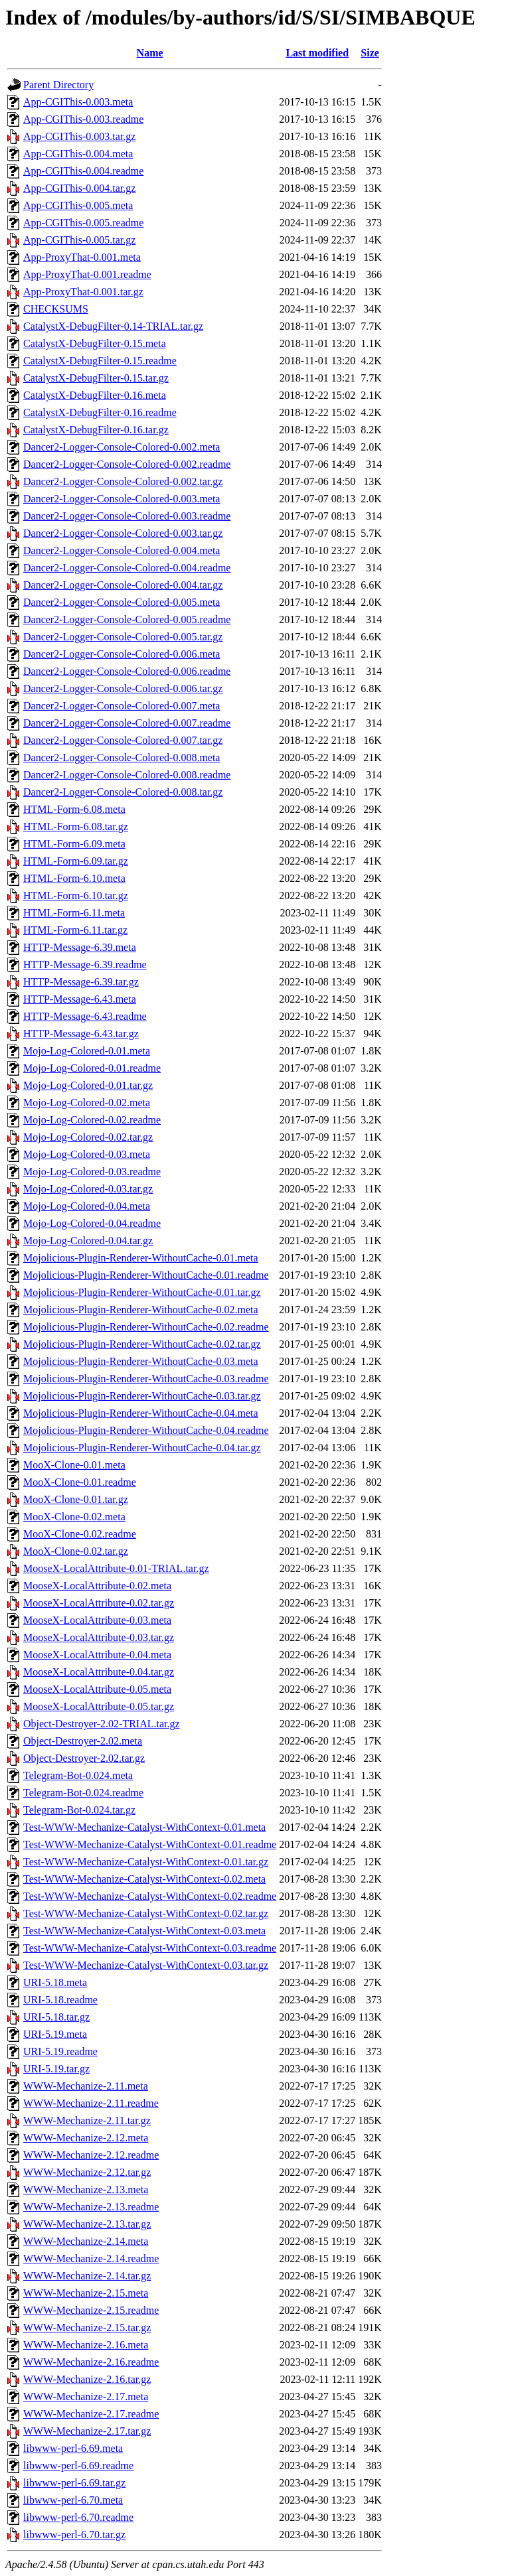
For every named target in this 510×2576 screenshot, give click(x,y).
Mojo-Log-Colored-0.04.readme (92, 1223)
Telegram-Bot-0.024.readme (83, 1792)
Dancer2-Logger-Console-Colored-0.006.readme (126, 671)
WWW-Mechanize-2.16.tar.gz (87, 2379)
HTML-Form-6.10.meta (74, 878)
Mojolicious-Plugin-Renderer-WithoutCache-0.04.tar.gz (142, 1447)
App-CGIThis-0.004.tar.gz (79, 188)
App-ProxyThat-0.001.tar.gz (83, 291)
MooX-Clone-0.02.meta (74, 1516)
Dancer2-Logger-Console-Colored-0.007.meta (121, 705)
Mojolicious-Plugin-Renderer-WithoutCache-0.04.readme (146, 1430)
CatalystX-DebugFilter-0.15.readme (100, 360)
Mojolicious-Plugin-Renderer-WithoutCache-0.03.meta (140, 1361)
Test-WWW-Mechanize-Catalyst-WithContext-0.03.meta (144, 1930)
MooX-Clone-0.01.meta (74, 1464)
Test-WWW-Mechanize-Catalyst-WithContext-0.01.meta (144, 1827)
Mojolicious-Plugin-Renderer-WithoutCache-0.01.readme (146, 1275)
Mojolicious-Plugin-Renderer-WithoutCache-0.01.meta (140, 1257)
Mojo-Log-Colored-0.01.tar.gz (88, 1085)
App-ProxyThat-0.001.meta (82, 257)
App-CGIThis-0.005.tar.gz (79, 240)
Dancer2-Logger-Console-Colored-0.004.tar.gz (122, 585)
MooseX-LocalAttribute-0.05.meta (97, 1689)
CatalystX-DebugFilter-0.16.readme (100, 412)
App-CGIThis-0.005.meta (78, 205)
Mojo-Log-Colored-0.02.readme (92, 1119)
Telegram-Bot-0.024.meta (78, 1775)
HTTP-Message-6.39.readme (85, 964)
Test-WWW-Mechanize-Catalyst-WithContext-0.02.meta (144, 1879)
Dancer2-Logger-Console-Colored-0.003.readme (126, 516)
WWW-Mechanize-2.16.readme (91, 2362)
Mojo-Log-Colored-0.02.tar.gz (88, 1137)
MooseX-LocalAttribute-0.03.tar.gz (98, 1637)
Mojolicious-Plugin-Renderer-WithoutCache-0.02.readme (146, 1326)
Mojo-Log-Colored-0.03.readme (92, 1171)
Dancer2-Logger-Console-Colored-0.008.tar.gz (122, 792)
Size (370, 52)
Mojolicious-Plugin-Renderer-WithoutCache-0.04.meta (140, 1413)
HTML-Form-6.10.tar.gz (75, 895)
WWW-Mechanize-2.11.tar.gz (87, 2120)
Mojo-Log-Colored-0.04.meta (86, 1206)
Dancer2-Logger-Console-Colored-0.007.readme (126, 723)
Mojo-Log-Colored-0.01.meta (86, 1050)
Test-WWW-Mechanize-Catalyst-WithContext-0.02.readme (149, 1896)
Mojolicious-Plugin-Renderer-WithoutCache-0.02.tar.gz (142, 1344)
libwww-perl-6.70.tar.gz (74, 2534)
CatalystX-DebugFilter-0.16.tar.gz (96, 429)
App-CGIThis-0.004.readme (83, 171)
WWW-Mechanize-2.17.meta (85, 2396)
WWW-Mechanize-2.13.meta (85, 2189)
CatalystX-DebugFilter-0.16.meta (94, 395)
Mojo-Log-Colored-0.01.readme (92, 1068)
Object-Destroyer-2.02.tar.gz (84, 1758)
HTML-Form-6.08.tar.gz (75, 826)
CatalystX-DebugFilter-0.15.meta (94, 343)
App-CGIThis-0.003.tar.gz (79, 136)
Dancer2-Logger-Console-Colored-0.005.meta (121, 602)
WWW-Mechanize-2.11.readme (91, 2103)
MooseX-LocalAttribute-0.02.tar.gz (98, 1603)
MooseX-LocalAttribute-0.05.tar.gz (98, 1706)
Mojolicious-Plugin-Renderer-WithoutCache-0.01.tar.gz (142, 1292)
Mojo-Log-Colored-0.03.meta (86, 1154)
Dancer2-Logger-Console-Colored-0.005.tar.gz (122, 636)
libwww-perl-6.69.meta (73, 2448)
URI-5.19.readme (60, 2051)
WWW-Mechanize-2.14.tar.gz (87, 2275)
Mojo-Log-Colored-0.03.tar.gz (88, 1188)
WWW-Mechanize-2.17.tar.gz (87, 2431)
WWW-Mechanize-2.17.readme (91, 2413)
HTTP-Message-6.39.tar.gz (81, 981)
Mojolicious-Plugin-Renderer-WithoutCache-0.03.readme (146, 1378)
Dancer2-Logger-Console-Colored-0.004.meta (121, 550)
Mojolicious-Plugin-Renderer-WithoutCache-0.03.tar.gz (142, 1395)
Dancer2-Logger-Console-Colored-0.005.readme (126, 619)
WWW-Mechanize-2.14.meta (85, 2241)
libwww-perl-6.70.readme (78, 2517)
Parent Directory (58, 84)
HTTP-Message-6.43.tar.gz (81, 1033)
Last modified (317, 52)
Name (150, 52)
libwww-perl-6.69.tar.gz (74, 2482)
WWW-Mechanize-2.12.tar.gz (87, 2172)
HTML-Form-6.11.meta (74, 912)
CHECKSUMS (55, 309)
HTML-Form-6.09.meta (74, 843)
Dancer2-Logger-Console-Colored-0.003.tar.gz (122, 533)
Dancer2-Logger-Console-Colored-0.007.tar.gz (122, 740)
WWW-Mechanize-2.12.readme (91, 2155)
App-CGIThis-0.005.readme (83, 222)
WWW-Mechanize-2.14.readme (91, 2258)
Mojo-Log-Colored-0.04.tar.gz (88, 1240)
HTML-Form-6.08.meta (74, 809)
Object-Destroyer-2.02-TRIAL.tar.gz (101, 1723)
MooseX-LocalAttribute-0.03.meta (97, 1620)
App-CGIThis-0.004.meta (78, 153)
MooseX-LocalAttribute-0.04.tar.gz (98, 1672)
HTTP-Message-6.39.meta (79, 947)
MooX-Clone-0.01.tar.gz (75, 1499)
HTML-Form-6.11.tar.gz (75, 930)
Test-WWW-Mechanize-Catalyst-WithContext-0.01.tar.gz (145, 1861)
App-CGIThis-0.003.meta (78, 101)
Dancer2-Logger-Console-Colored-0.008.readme (126, 774)
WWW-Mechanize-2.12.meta (85, 2137)
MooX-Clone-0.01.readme (79, 1482)
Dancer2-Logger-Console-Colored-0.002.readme (126, 464)
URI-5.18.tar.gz (56, 2017)
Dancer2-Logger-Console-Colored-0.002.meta (121, 447)
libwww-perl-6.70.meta (73, 2500)
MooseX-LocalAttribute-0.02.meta (97, 1585)
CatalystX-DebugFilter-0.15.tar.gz (96, 378)
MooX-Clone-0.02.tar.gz (75, 1551)
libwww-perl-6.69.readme (78, 2465)
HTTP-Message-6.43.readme (85, 1016)
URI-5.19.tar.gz (56, 2068)
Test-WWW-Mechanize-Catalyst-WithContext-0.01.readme (149, 1844)
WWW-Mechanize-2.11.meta (85, 2086)
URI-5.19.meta (55, 2034)
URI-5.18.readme (60, 1999)
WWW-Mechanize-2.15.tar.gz (87, 2327)
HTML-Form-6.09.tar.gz (75, 861)
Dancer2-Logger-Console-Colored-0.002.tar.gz (122, 481)
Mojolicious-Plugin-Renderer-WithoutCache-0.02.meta (140, 1309)
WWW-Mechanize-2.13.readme (91, 2206)
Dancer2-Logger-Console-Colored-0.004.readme (126, 567)
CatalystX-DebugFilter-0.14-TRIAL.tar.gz (113, 326)
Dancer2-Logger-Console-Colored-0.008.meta (121, 757)
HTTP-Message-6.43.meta (79, 999)
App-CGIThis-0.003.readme (83, 119)
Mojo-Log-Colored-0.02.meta (86, 1102)
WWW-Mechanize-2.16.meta (85, 2344)
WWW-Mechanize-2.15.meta (85, 2293)
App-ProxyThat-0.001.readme (87, 274)
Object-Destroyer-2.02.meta (82, 1741)
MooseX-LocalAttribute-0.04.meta (97, 1654)
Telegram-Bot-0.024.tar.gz (79, 1810)
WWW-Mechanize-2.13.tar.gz (87, 2224)
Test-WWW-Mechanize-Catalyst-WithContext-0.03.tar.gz (145, 1965)
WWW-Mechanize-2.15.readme (91, 2310)
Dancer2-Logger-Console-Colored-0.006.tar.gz (122, 688)
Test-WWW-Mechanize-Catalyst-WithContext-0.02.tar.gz (145, 1913)
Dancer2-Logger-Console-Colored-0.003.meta (121, 498)
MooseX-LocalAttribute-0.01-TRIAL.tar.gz (116, 1568)
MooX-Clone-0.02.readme (79, 1533)
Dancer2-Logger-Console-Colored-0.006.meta (121, 654)
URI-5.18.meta (55, 1982)
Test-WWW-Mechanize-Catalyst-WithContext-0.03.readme (149, 1948)
